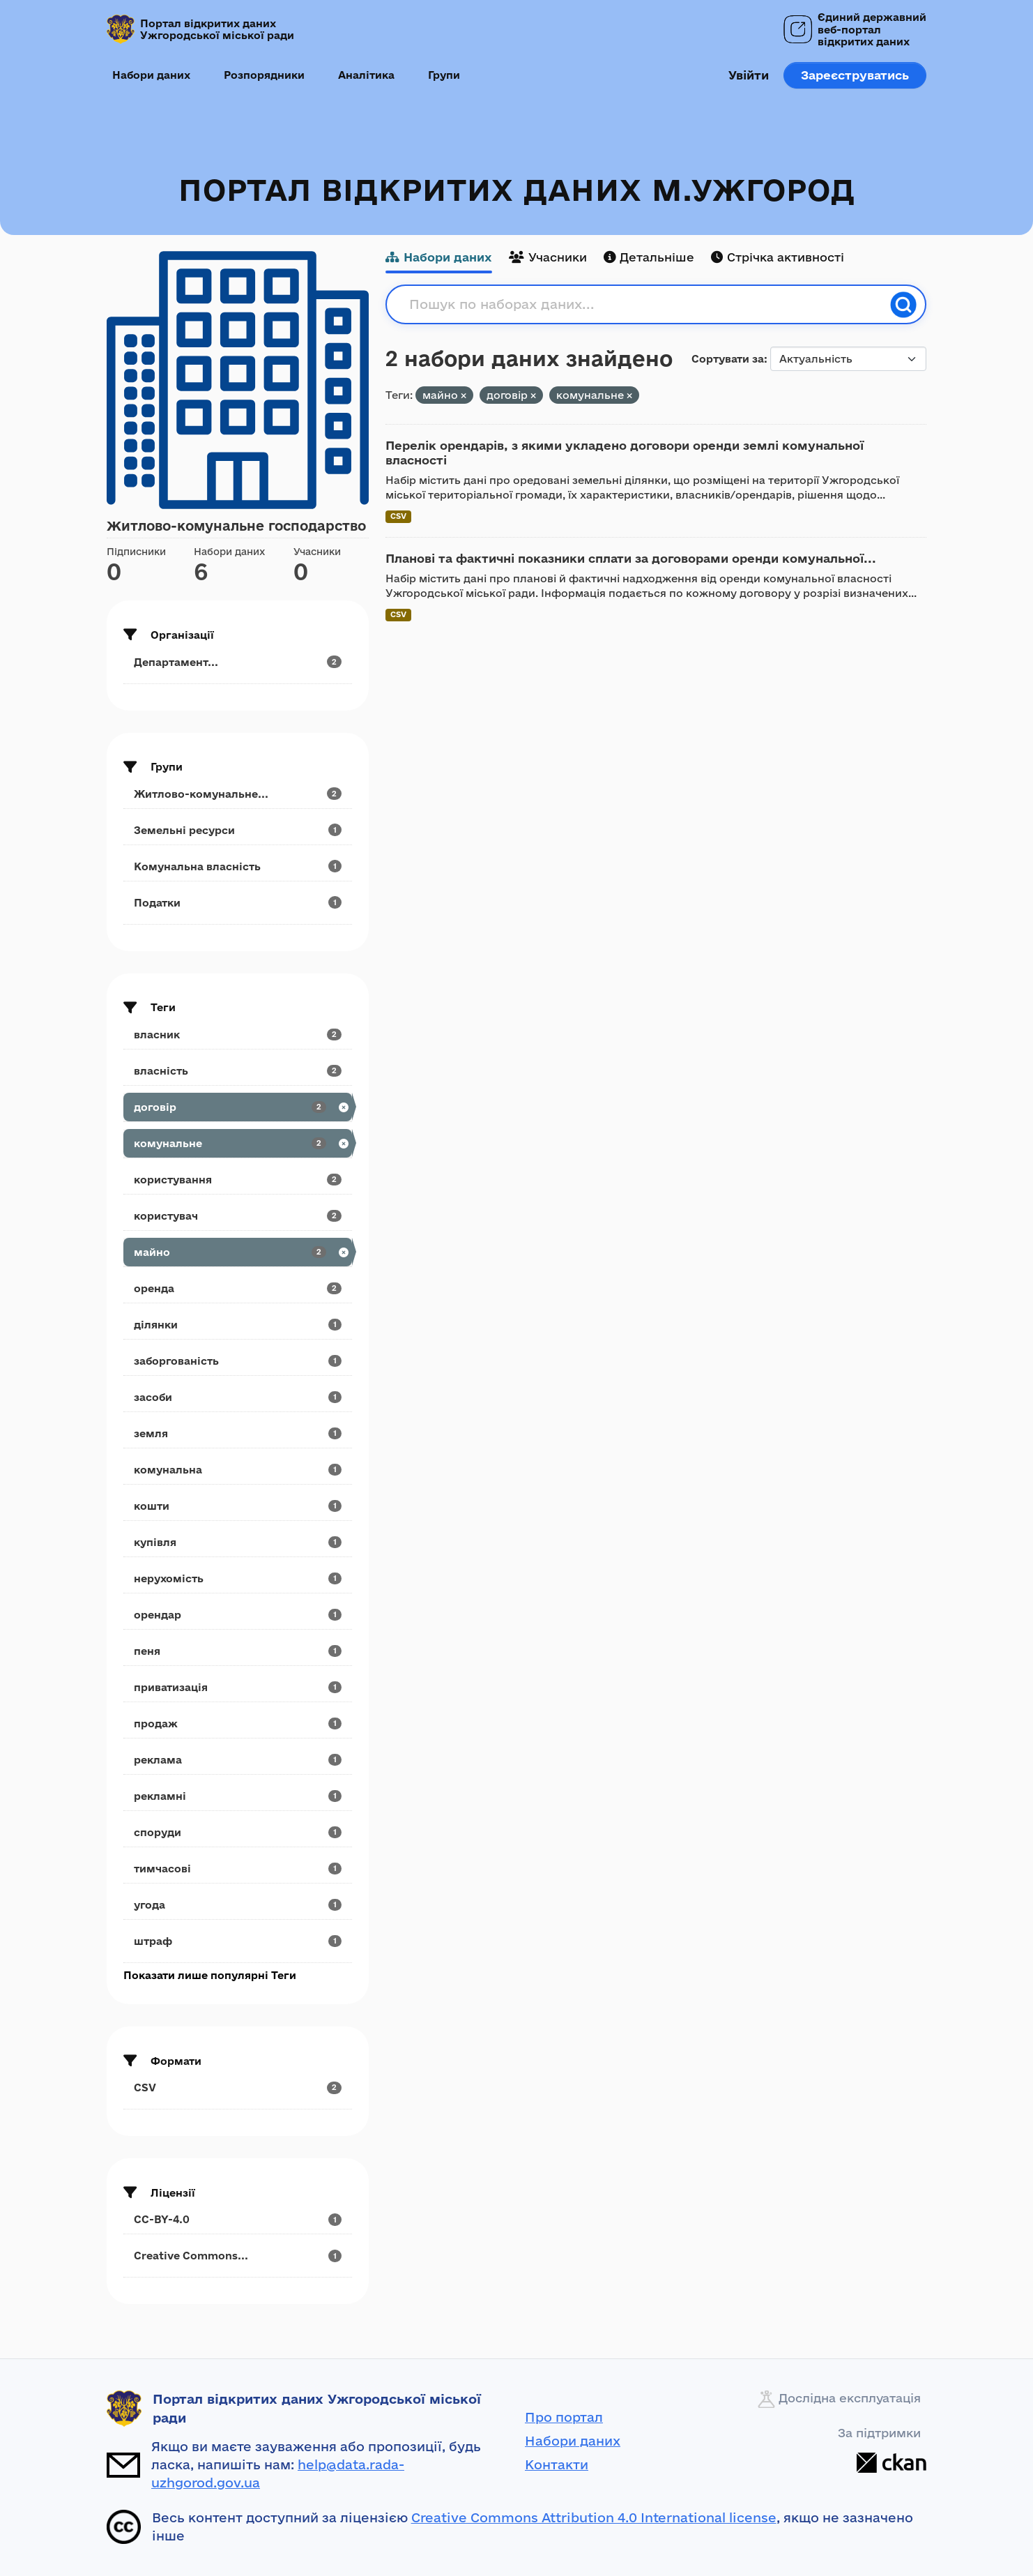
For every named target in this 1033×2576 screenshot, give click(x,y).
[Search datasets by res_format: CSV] (237, 2087)
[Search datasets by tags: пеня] (237, 1651)
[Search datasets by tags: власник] (237, 1034)
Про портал (564, 2417)
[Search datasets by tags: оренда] (237, 1288)
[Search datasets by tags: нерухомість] (237, 1578)
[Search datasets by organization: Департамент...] (237, 662)
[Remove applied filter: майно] (463, 395)
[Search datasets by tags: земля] (237, 1433)
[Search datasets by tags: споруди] (237, 1832)
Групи (444, 75)
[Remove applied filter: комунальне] (629, 395)
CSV (398, 515)
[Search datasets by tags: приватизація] (237, 1687)
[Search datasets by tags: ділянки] (237, 1324)
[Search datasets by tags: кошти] (237, 1506)
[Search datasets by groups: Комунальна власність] (237, 866)
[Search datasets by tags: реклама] (237, 1759)
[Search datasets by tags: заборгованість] (237, 1361)
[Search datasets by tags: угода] (237, 1905)
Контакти (556, 2464)
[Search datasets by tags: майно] (237, 1252)
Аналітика (366, 75)
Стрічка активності (777, 257)
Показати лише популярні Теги (209, 1975)
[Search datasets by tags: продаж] (237, 1723)
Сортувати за (727, 359)
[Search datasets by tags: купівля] (237, 1542)
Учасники (548, 257)
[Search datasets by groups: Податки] (237, 902)
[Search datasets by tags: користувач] (237, 1216)
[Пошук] (903, 304)
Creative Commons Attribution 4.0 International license (593, 2517)
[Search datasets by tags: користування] (237, 1179)
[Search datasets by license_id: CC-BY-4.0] (237, 2219)
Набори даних (151, 75)
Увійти (748, 75)
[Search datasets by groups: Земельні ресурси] (237, 830)
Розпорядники (264, 75)
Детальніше (649, 257)
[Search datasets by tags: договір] (237, 1107)
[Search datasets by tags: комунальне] (237, 1143)
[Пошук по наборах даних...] (645, 304)
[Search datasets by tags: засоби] (237, 1397)
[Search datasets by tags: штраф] (237, 1941)
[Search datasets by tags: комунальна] (237, 1469)
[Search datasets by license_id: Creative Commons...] (237, 2255)
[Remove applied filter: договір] (533, 395)
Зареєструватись (855, 75)
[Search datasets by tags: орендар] (237, 1614)
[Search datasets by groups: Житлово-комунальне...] (237, 794)
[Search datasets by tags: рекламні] (237, 1796)
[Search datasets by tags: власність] (237, 1070)
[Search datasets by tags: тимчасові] (237, 1868)
